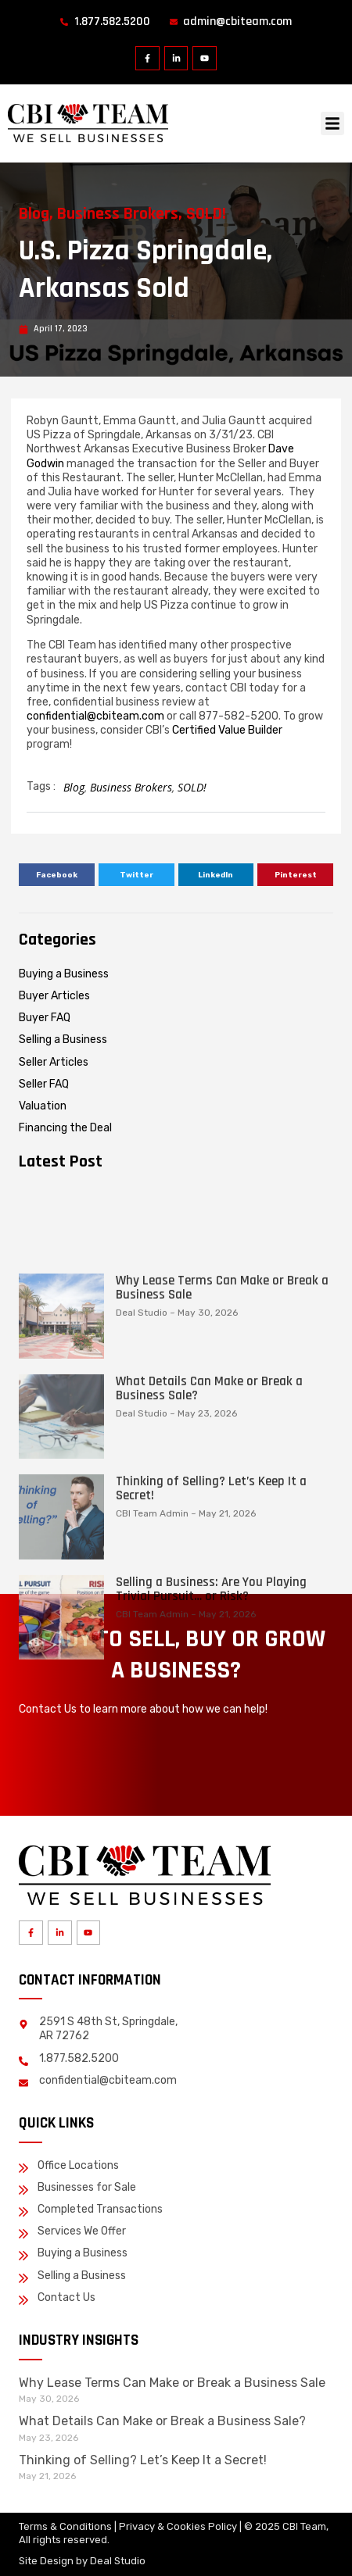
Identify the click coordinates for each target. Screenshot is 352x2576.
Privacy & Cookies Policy (178, 2526)
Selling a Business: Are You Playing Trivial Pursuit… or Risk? (211, 1776)
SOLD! (206, 214)
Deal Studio (117, 2561)
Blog (34, 214)
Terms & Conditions (65, 2526)
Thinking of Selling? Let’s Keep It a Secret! (211, 1676)
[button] (332, 123)
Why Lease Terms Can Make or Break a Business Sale (222, 1475)
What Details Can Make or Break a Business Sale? (209, 1576)
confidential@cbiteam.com (95, 716)
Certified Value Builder (227, 730)
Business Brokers (117, 214)
